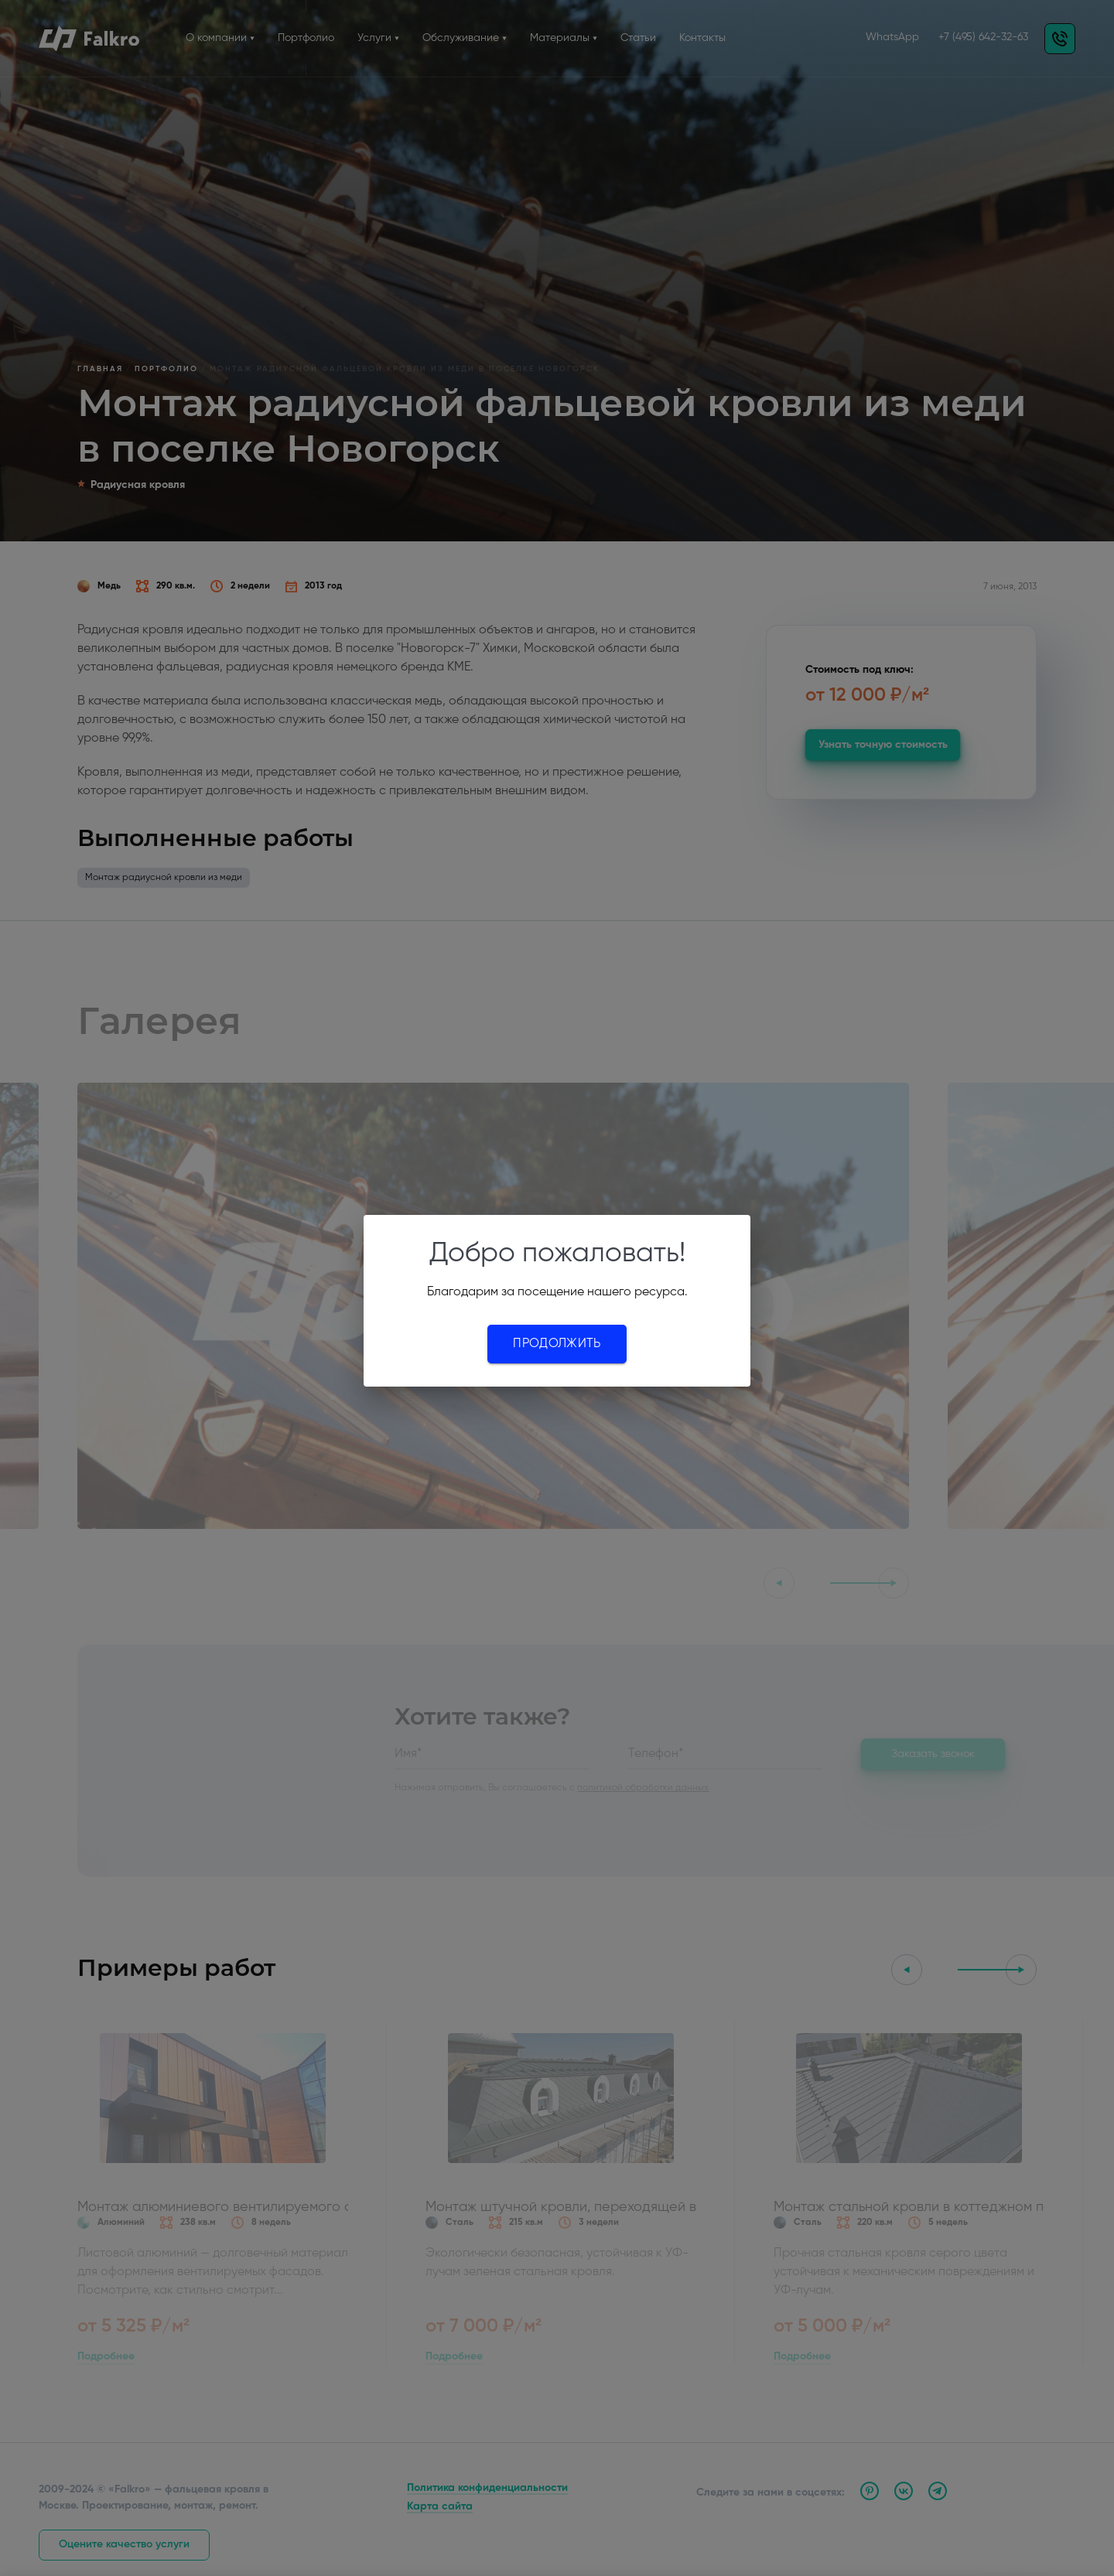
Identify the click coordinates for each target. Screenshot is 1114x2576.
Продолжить (556, 1344)
